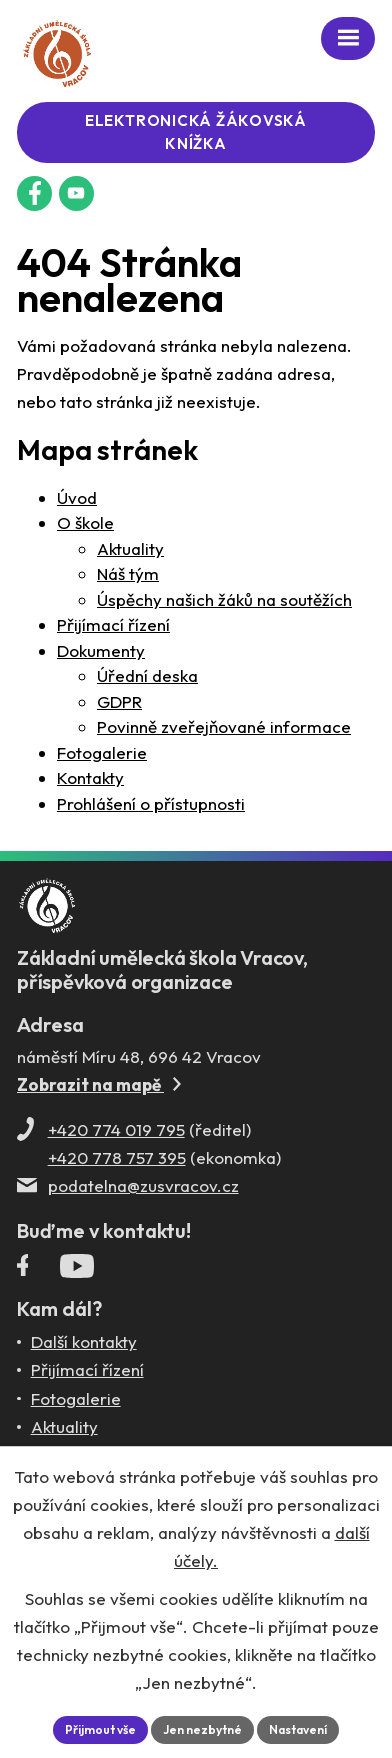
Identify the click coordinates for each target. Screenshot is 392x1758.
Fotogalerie (102, 752)
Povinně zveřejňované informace (224, 726)
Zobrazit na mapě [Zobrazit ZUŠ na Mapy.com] (99, 1084)
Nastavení (298, 1729)
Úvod (77, 497)
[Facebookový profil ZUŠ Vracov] (34, 193)
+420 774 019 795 (116, 1129)
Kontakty (90, 777)
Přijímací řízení (113, 624)
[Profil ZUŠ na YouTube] (76, 193)
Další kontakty (84, 1341)
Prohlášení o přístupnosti (151, 803)
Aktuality (130, 548)
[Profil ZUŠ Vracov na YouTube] (77, 1270)
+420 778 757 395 (117, 1157)
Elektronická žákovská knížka (196, 132)
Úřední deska (147, 675)
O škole (85, 522)
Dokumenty (101, 650)
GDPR (119, 701)
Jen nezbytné (202, 1729)
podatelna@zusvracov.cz (143, 1185)
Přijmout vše (100, 1729)
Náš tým (128, 573)
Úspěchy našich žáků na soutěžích (224, 599)
